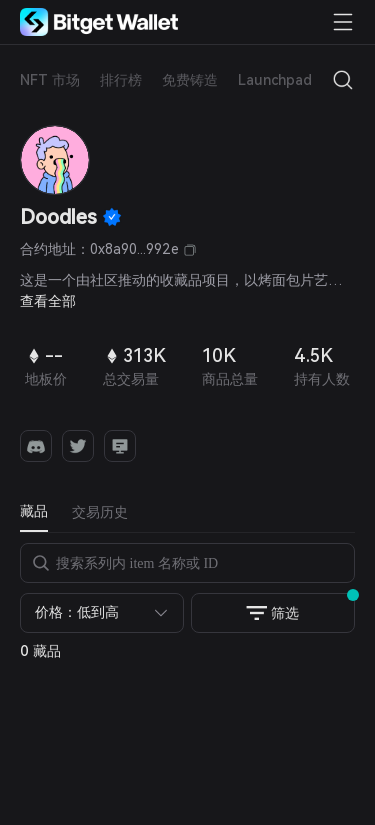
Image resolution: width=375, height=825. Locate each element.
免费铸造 (190, 80)
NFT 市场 (50, 80)
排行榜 (121, 80)
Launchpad (275, 80)
